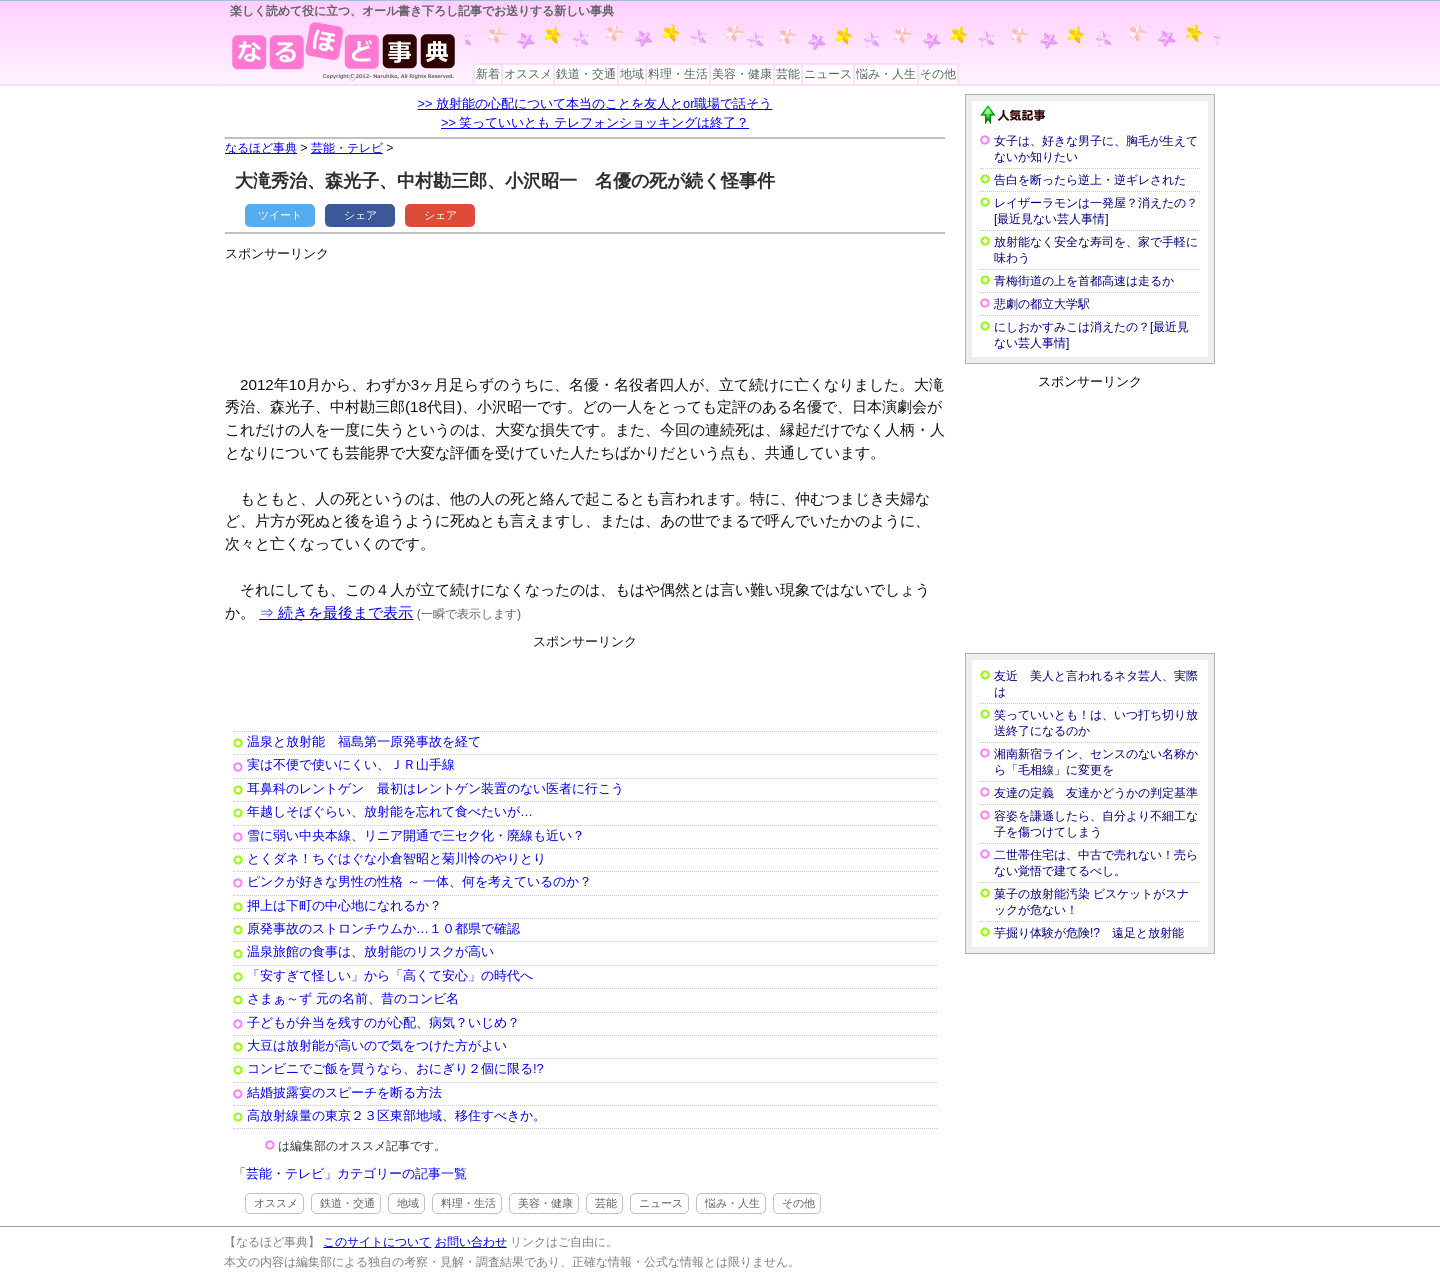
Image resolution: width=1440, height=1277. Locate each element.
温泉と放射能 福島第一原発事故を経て (364, 741)
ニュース (828, 74)
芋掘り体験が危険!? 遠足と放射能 (1089, 933)
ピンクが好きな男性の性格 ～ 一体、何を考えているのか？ (419, 881)
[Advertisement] (589, 310)
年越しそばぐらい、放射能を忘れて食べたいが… (390, 811)
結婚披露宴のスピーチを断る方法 (344, 1092)
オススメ (528, 74)
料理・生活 (678, 74)
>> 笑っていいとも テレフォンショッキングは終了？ (595, 122)
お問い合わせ (471, 1242)
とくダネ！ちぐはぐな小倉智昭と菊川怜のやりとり (396, 858)
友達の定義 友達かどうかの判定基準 (1096, 793)
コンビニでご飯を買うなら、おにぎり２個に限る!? (395, 1068)
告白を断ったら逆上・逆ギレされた (1090, 180)
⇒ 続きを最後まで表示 (336, 612)
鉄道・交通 (586, 74)
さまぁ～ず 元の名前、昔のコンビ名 (353, 998)
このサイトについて (377, 1242)
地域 (632, 74)
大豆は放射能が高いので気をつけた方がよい (377, 1045)
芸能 (788, 74)
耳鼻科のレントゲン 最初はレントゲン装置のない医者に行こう (435, 788)
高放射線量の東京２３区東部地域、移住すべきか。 (396, 1115)
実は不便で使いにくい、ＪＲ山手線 (351, 764)
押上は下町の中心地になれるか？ (344, 905)
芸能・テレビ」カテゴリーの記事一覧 (356, 1173)
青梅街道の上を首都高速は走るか (1084, 281)
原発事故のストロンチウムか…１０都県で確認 (383, 928)
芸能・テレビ (347, 148)
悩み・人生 (886, 74)
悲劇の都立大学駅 (1042, 304)
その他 (938, 74)
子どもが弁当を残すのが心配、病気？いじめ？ (383, 1022)
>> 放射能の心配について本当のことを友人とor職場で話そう (595, 103)
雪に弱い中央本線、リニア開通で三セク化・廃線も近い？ (416, 835)
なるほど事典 (261, 148)
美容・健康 (742, 74)
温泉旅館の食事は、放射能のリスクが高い (370, 951)
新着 (488, 74)
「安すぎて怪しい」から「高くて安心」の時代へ (390, 975)
